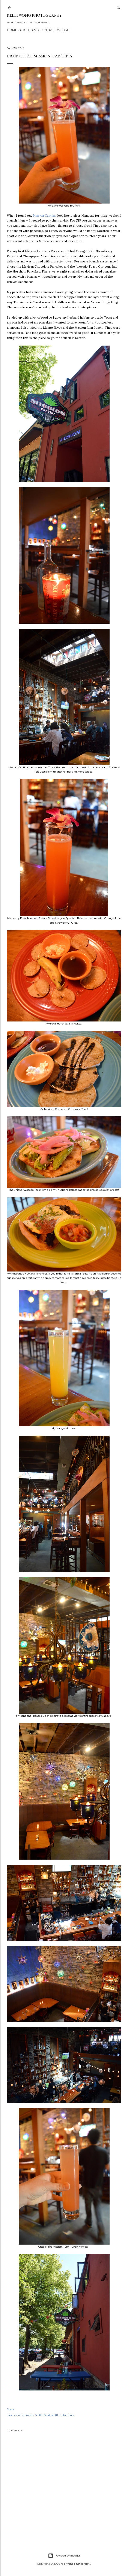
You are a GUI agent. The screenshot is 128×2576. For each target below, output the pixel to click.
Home (12, 30)
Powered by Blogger (64, 2555)
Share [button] (10, 2409)
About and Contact (37, 30)
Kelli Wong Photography (34, 15)
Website (64, 30)
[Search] (118, 7)
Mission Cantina (44, 215)
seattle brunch (25, 2415)
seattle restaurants (62, 2415)
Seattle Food (42, 2415)
